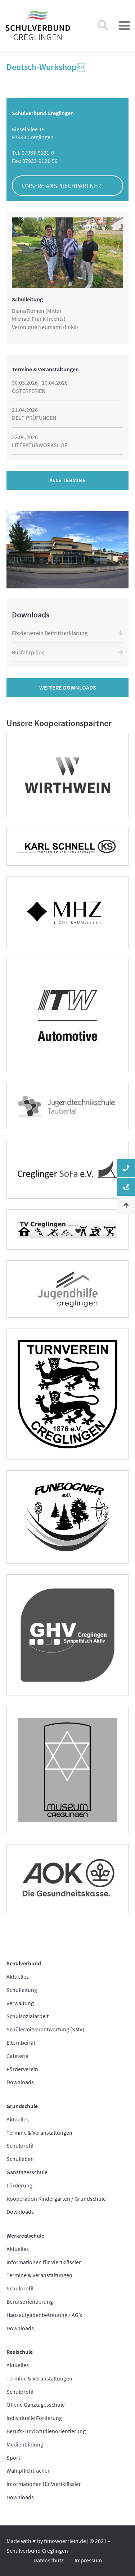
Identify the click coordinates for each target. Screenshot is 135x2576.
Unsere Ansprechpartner (61, 186)
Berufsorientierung (29, 2301)
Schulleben (20, 2158)
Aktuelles (17, 1976)
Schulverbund (23, 1963)
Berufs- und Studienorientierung (46, 2431)
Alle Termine (67, 480)
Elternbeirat (20, 2042)
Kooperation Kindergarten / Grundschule (56, 2198)
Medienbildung (24, 2444)
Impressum (88, 2560)
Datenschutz (48, 2560)
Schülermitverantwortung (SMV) (45, 2029)
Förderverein (22, 2069)
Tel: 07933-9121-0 (33, 152)
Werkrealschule (25, 2235)
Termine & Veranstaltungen (39, 2132)
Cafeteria (17, 2055)
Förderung (19, 2185)
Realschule (19, 2351)
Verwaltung (20, 2003)
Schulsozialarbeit (27, 2016)
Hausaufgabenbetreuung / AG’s (44, 2314)
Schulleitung (21, 1989)
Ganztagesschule (27, 2172)
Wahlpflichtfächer (28, 2470)
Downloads (20, 2082)
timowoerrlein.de (65, 2540)
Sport (13, 2457)
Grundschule (22, 2106)
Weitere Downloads (67, 687)
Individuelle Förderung (34, 2417)
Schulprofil (19, 2145)
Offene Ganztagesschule (35, 2404)
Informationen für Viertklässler (43, 2262)
